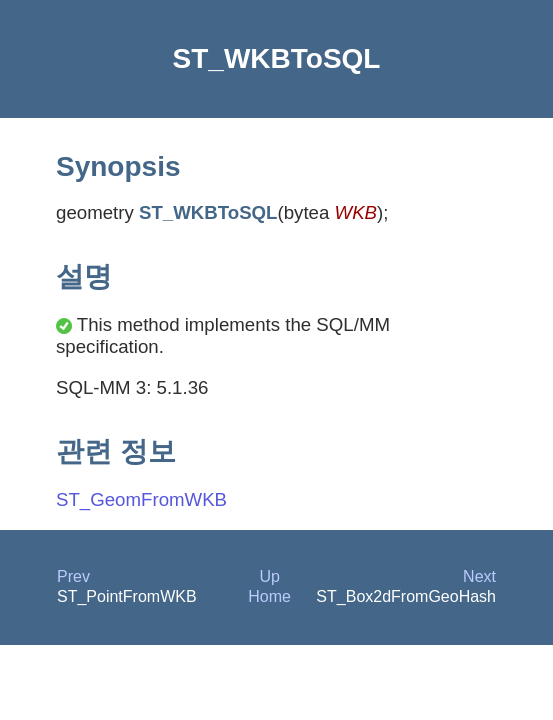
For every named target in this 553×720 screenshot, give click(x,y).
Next (479, 576)
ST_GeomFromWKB (141, 499)
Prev (73, 576)
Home (269, 596)
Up (269, 576)
